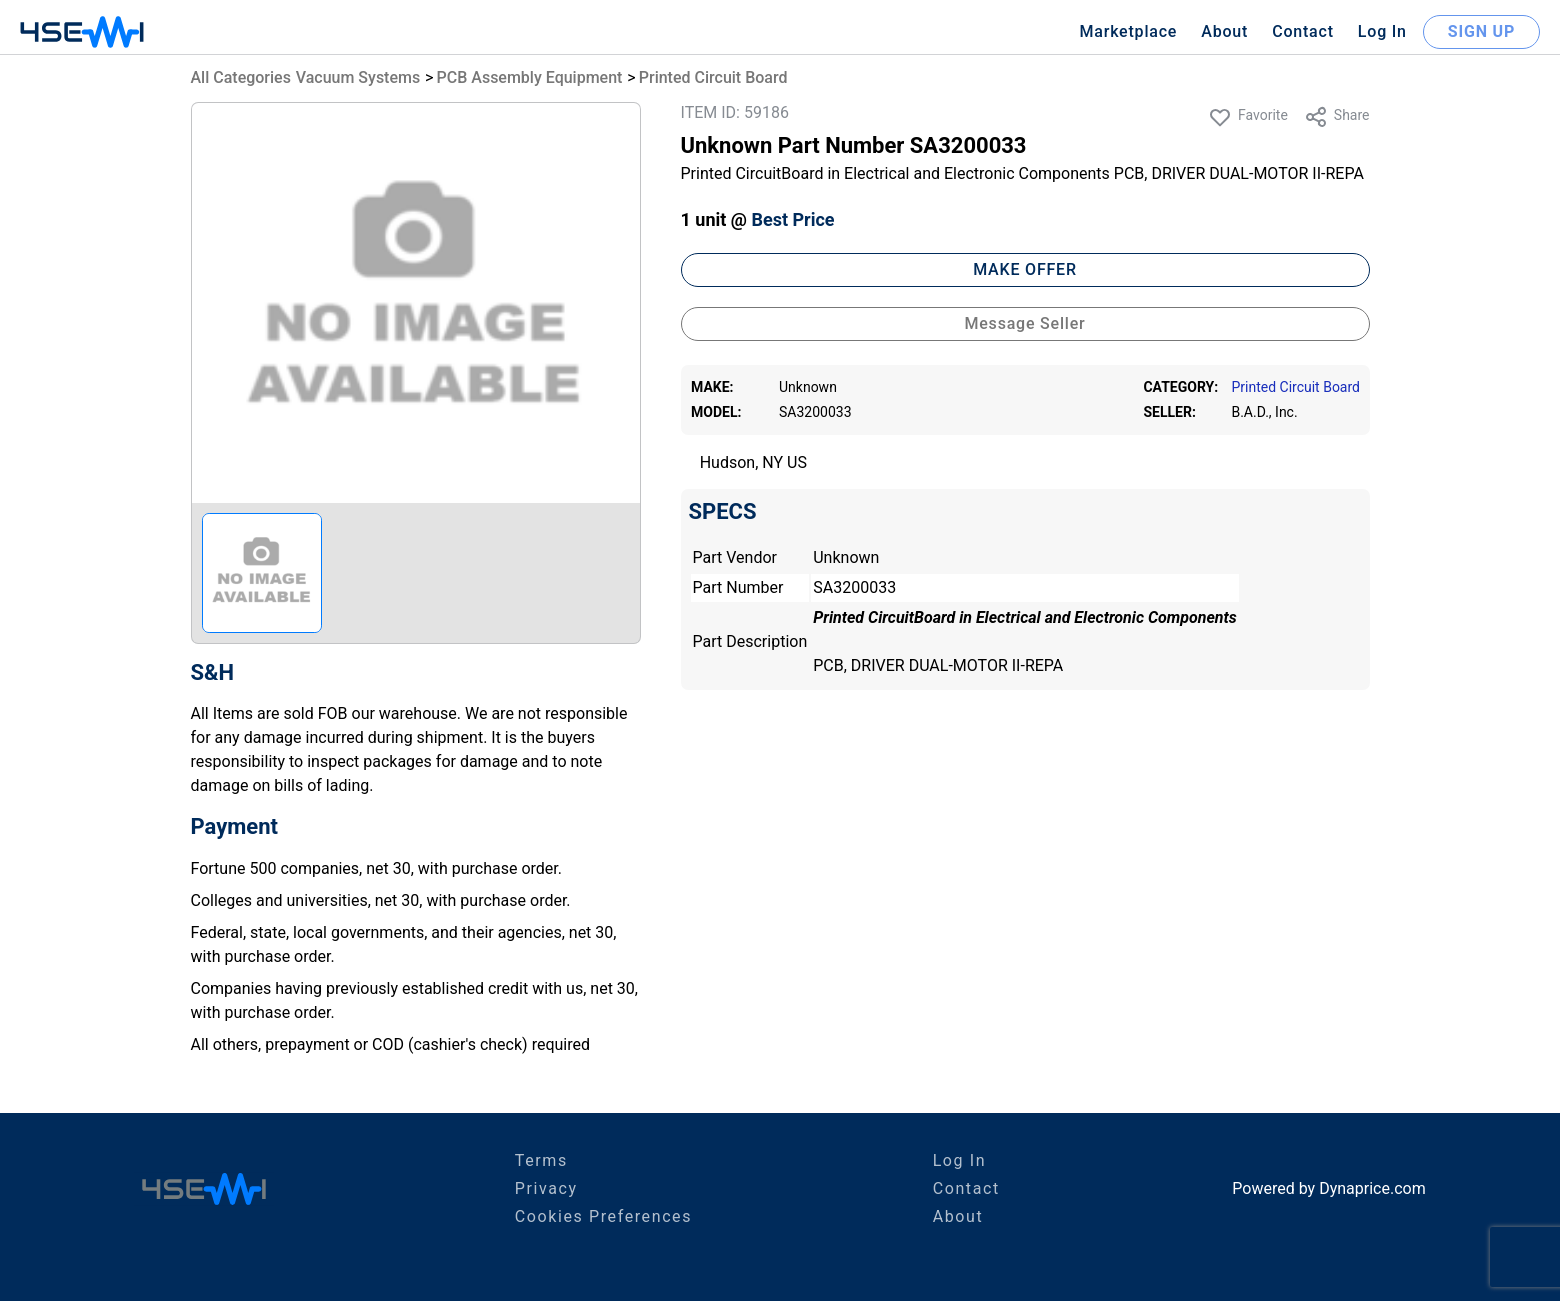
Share (1337, 117)
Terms (541, 1160)
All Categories (241, 77)
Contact (1303, 31)
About (1224, 31)
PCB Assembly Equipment (530, 77)
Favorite (1248, 117)
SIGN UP (1481, 31)
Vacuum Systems (358, 77)
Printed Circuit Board (713, 77)
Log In (1382, 31)
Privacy (546, 1188)
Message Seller (1024, 323)
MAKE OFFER (1025, 269)
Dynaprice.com (1372, 1188)
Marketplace (1128, 31)
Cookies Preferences (603, 1216)
